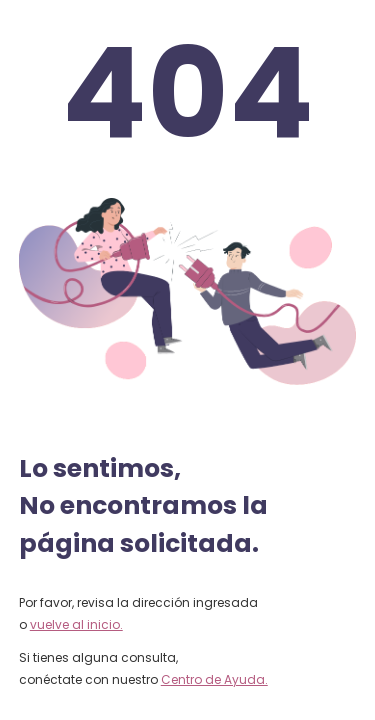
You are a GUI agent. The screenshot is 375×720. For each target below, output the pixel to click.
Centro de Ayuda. (214, 679)
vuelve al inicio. (76, 624)
